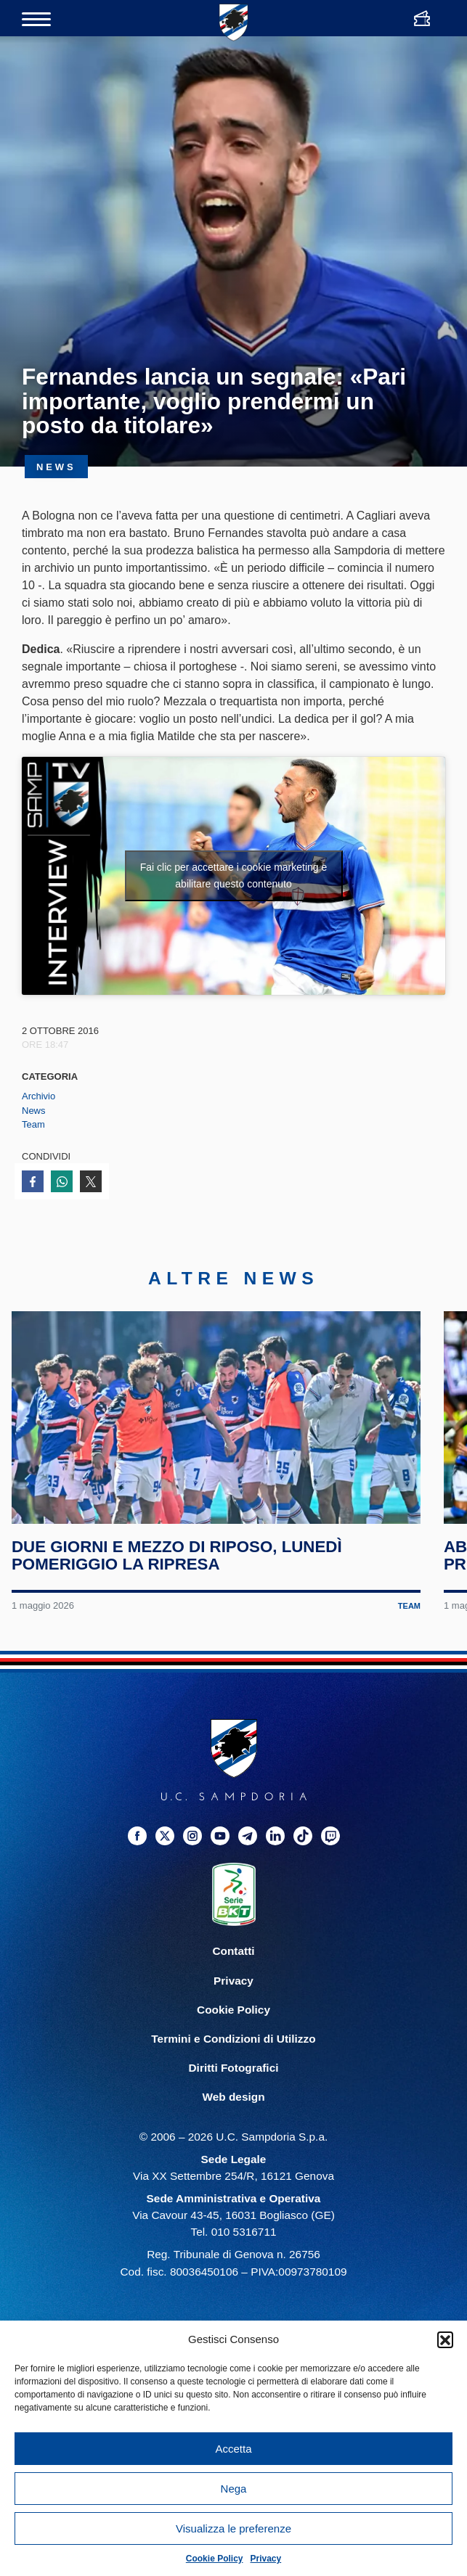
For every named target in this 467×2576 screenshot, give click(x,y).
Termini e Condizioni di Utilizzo (233, 2040)
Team (33, 1124)
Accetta (233, 2448)
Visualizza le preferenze (233, 2528)
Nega (234, 2488)
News (34, 1110)
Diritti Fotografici (234, 2069)
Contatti (233, 1953)
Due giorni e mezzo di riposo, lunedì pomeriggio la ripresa (177, 1557)
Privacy (266, 2559)
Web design (233, 2098)
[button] (445, 2339)
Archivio (38, 1096)
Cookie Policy (214, 2559)
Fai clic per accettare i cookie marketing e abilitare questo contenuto (234, 875)
